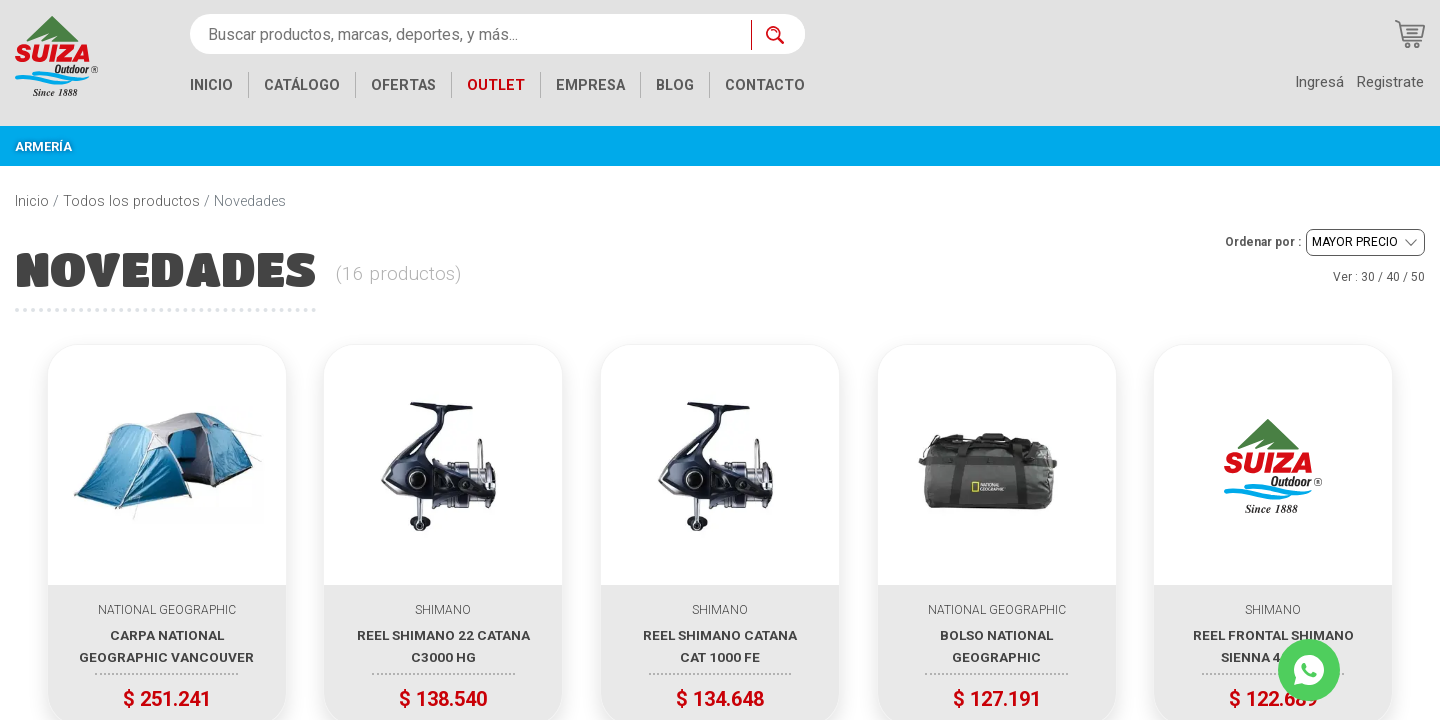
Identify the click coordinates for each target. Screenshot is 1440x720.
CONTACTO (765, 85)
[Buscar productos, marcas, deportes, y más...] (470, 34)
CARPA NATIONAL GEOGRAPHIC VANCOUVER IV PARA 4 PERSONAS (166, 646)
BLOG (675, 85)
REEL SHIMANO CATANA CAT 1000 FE (720, 646)
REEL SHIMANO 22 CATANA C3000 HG (443, 646)
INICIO (211, 85)
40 (1393, 277)
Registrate (1390, 82)
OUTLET (496, 85)
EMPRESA (590, 85)
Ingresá (1319, 82)
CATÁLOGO (302, 85)
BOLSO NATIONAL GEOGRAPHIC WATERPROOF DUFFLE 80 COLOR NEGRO (996, 646)
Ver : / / (1379, 277)
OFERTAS (403, 85)
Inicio (32, 201)
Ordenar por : (1263, 242)
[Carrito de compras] (1410, 34)
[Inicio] (56, 54)
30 (1368, 277)
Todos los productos (131, 201)
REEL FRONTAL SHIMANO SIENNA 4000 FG (1273, 646)
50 (1418, 277)
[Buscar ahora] (778, 35)
